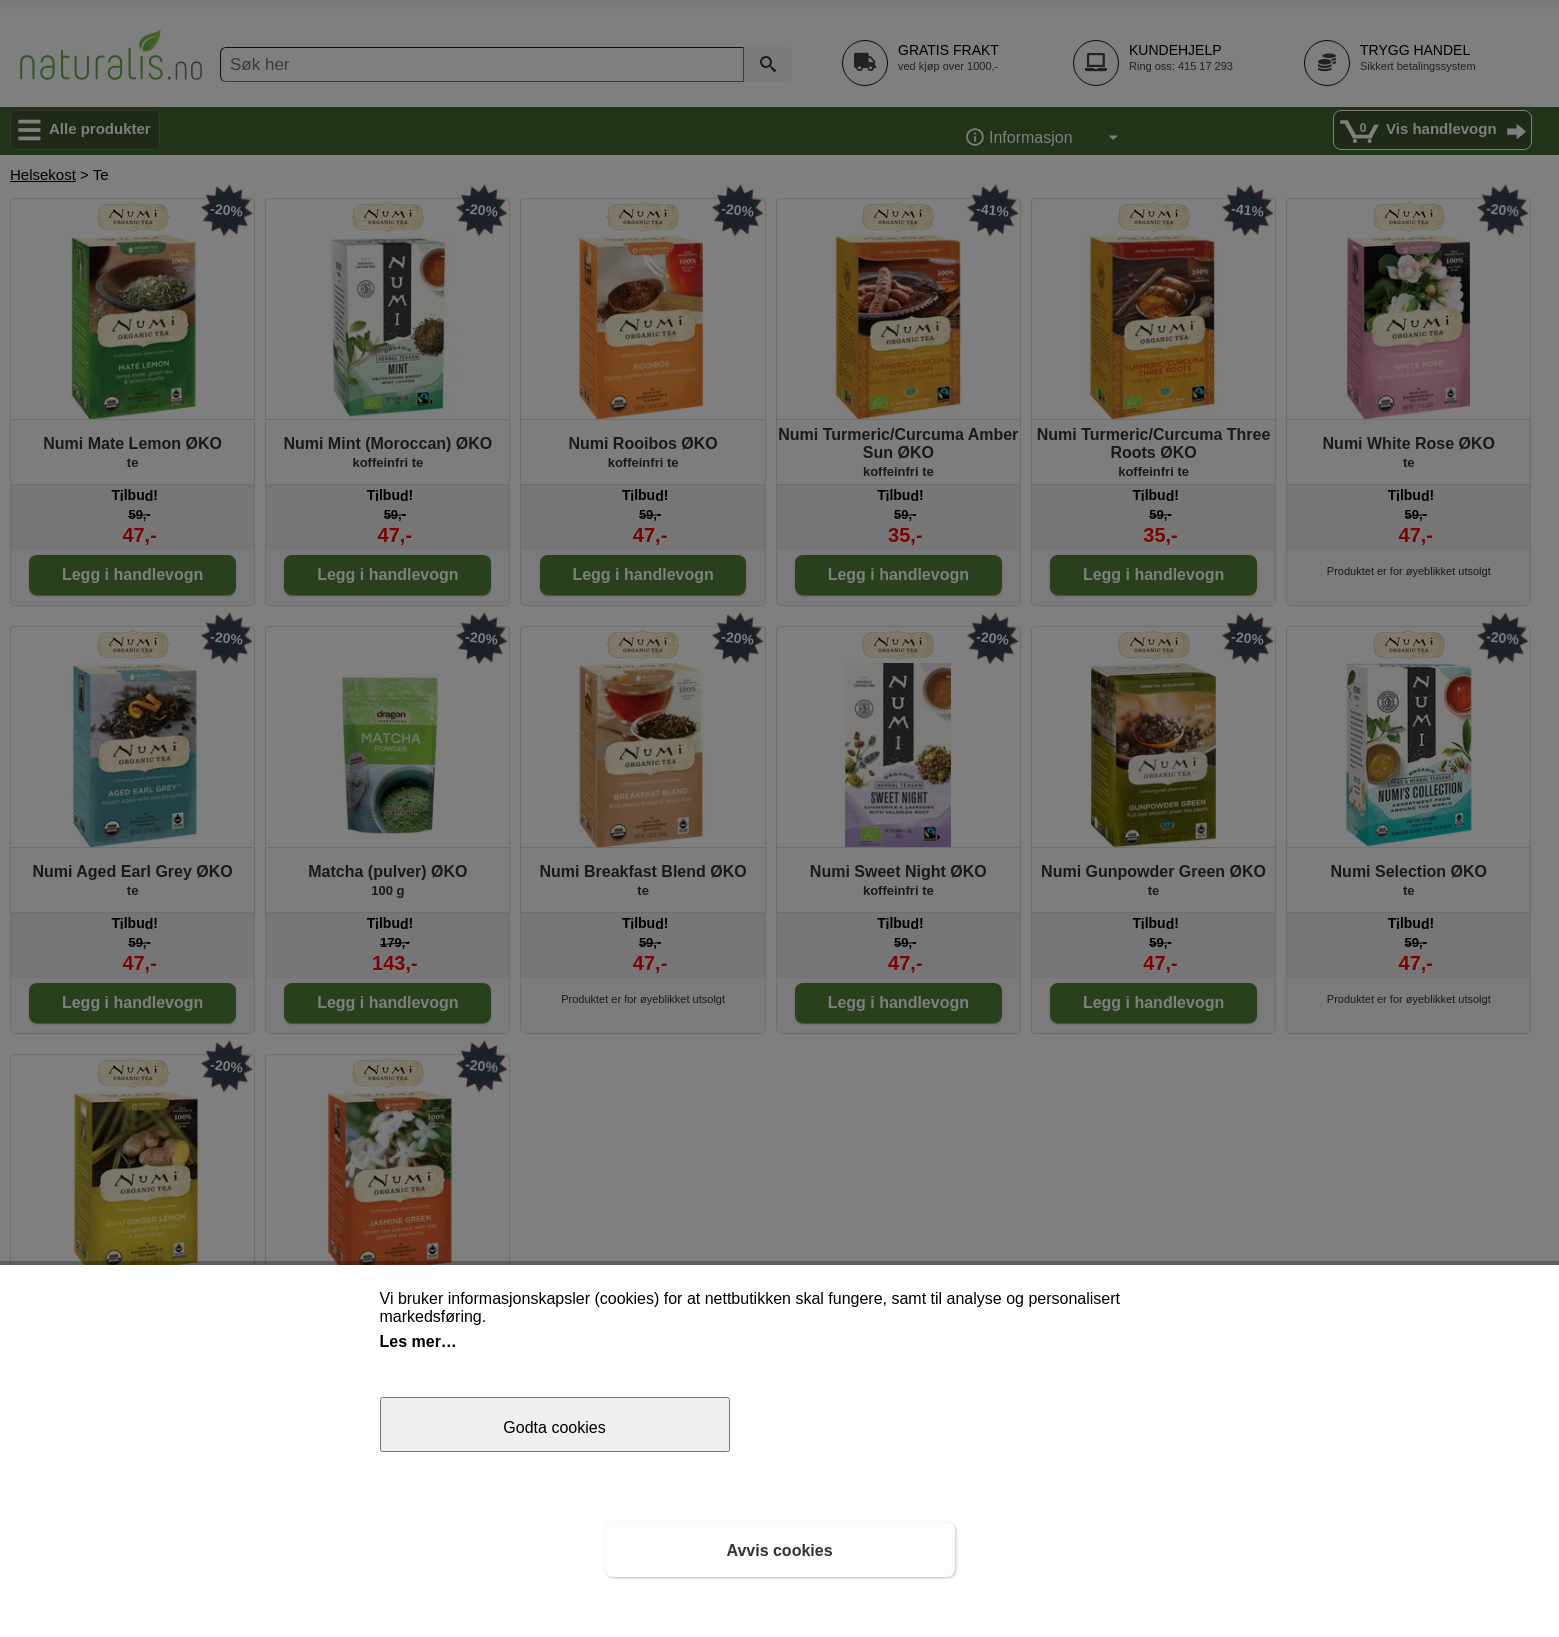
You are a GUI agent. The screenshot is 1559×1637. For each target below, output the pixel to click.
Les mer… (418, 1341)
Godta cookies (554, 1427)
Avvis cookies (779, 1550)
